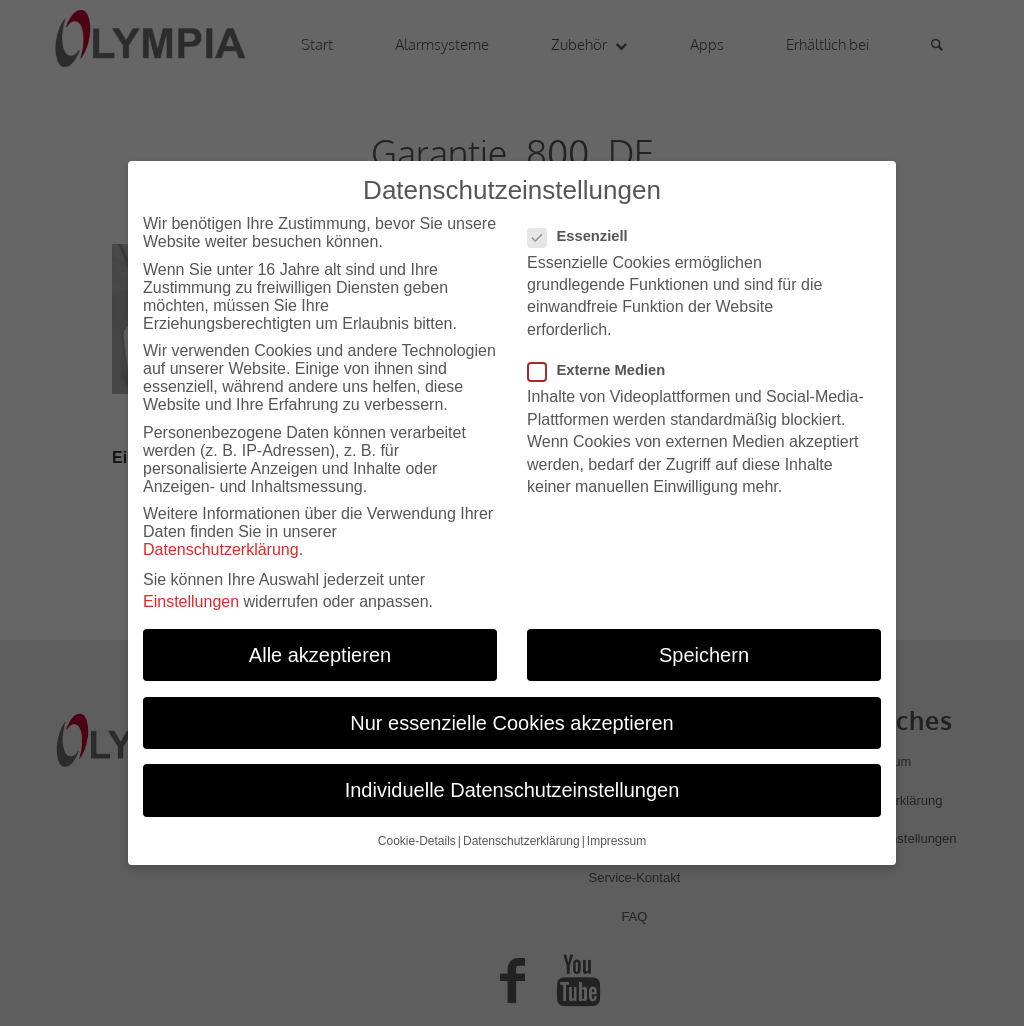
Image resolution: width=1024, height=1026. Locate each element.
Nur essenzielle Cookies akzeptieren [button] (512, 715)
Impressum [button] (616, 834)
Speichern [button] (704, 648)
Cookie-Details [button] (417, 834)
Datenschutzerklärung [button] (521, 834)
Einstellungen (191, 594)
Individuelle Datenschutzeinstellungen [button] (512, 783)
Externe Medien (604, 363)
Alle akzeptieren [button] (320, 648)
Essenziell (586, 228)
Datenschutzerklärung (221, 542)
